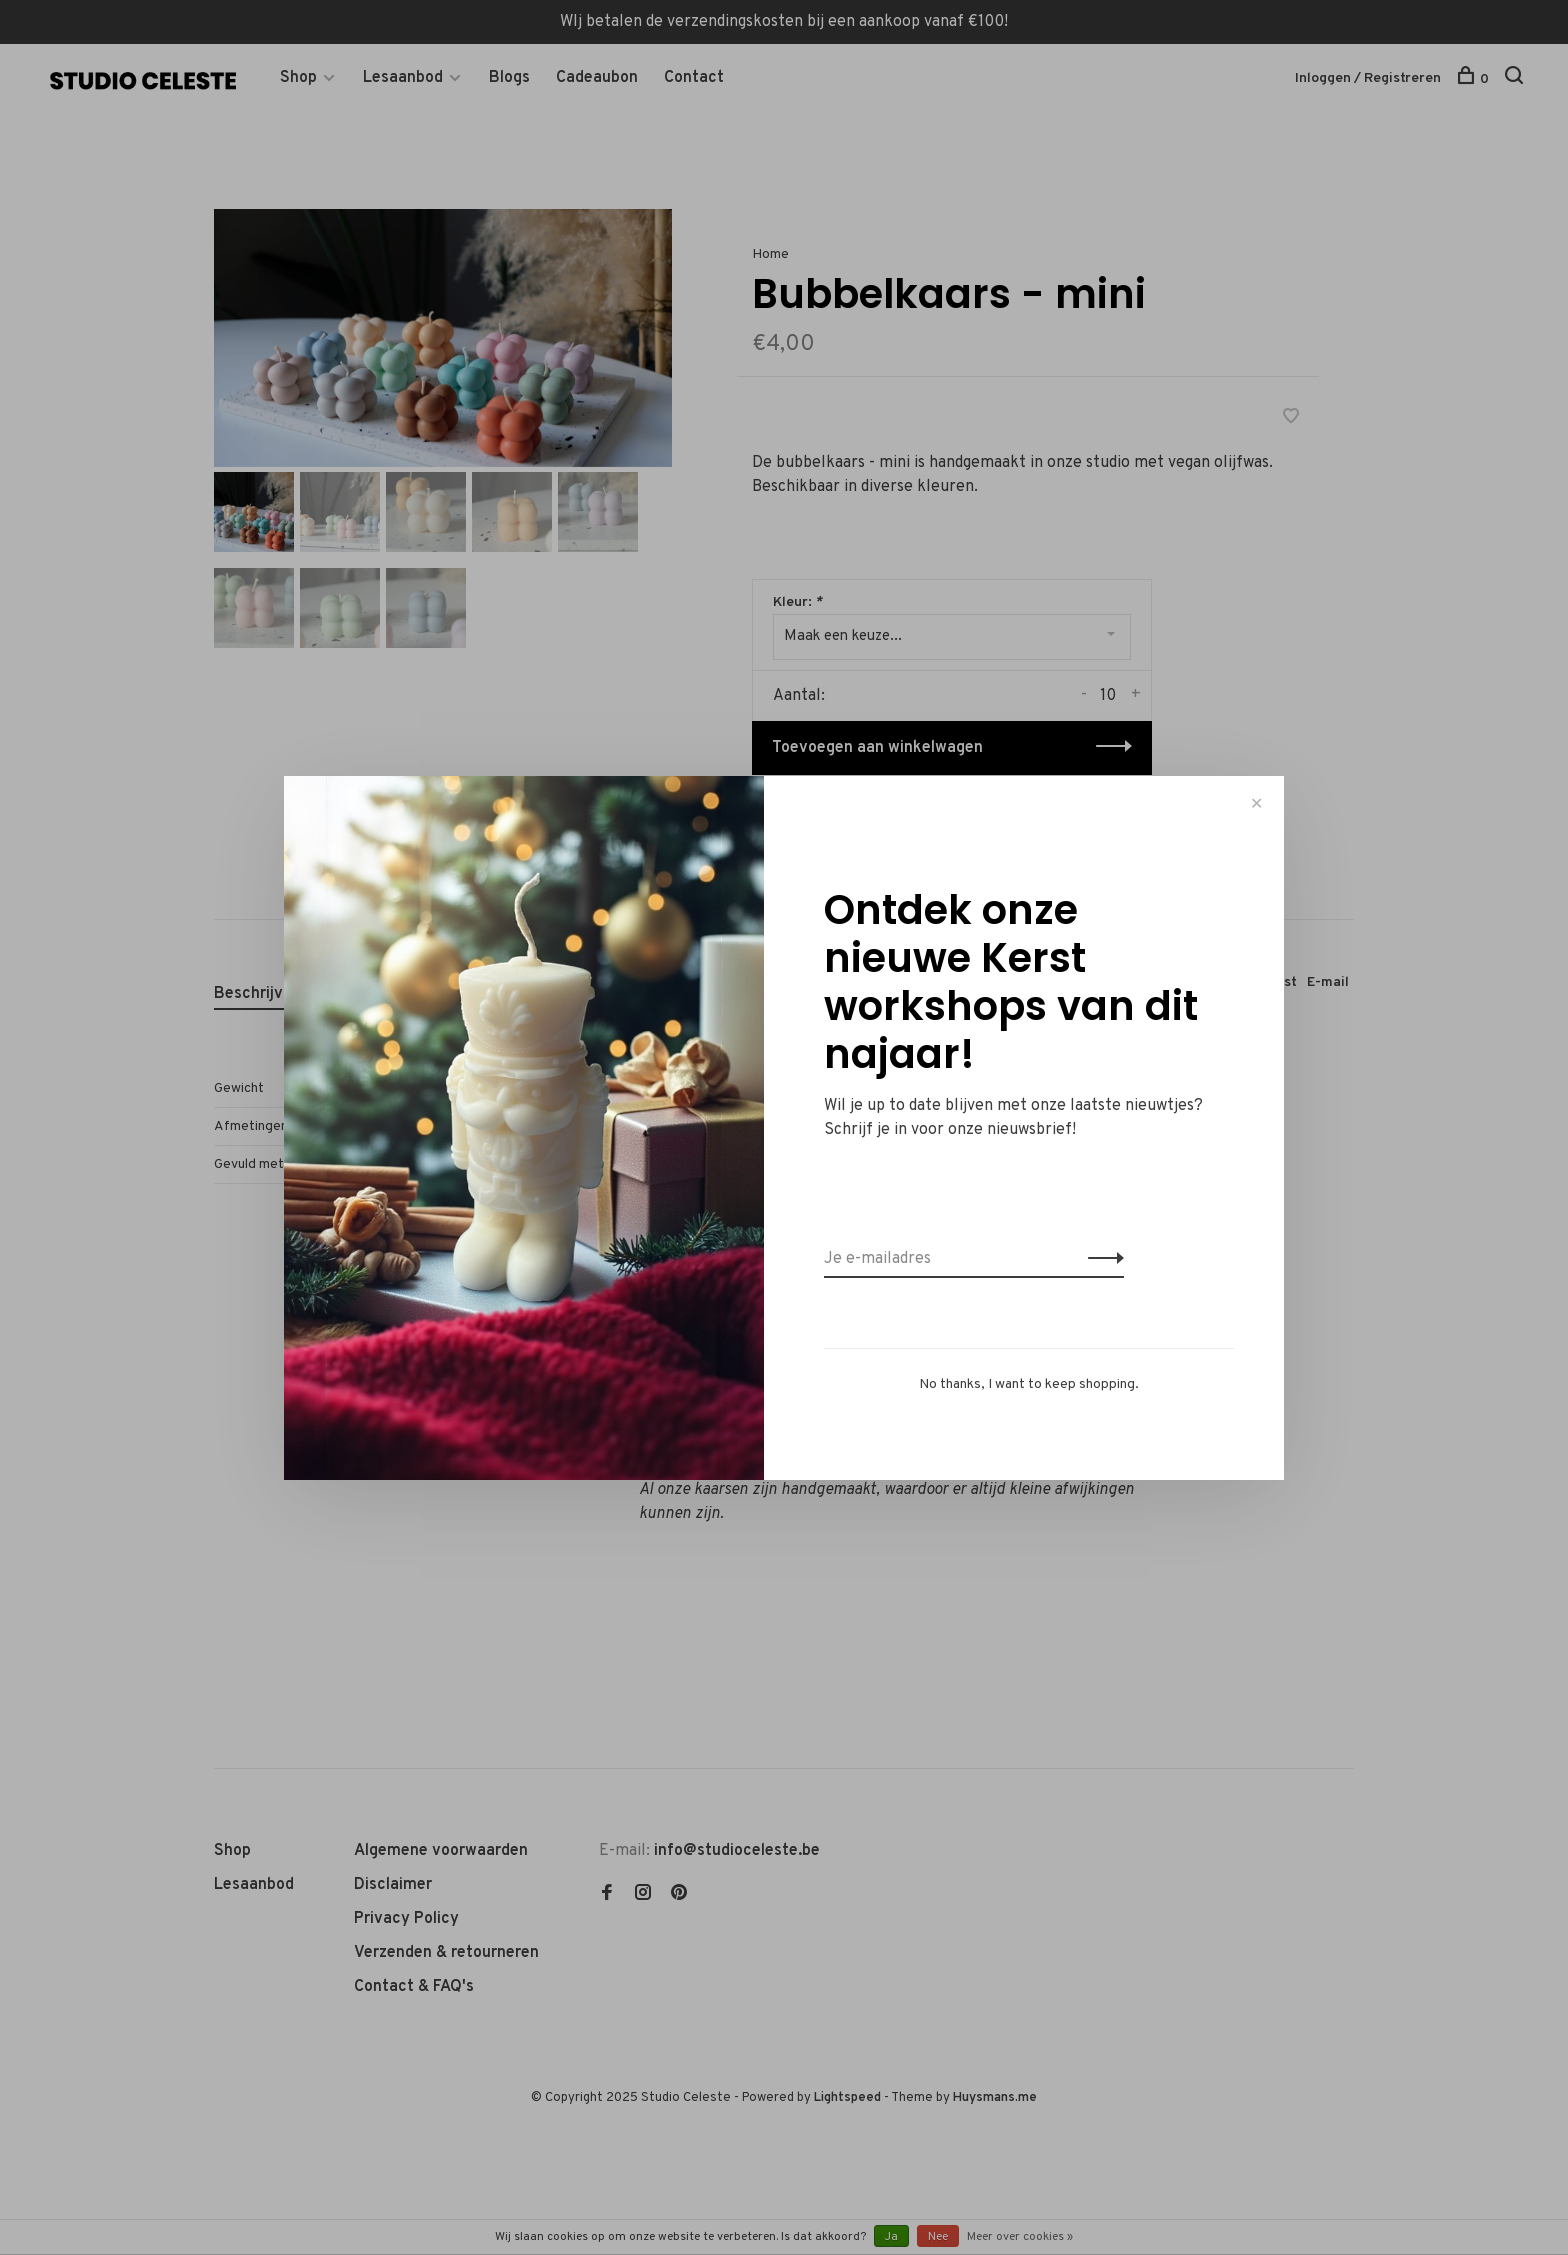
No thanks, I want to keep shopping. (1029, 1384)
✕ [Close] (1256, 803)
